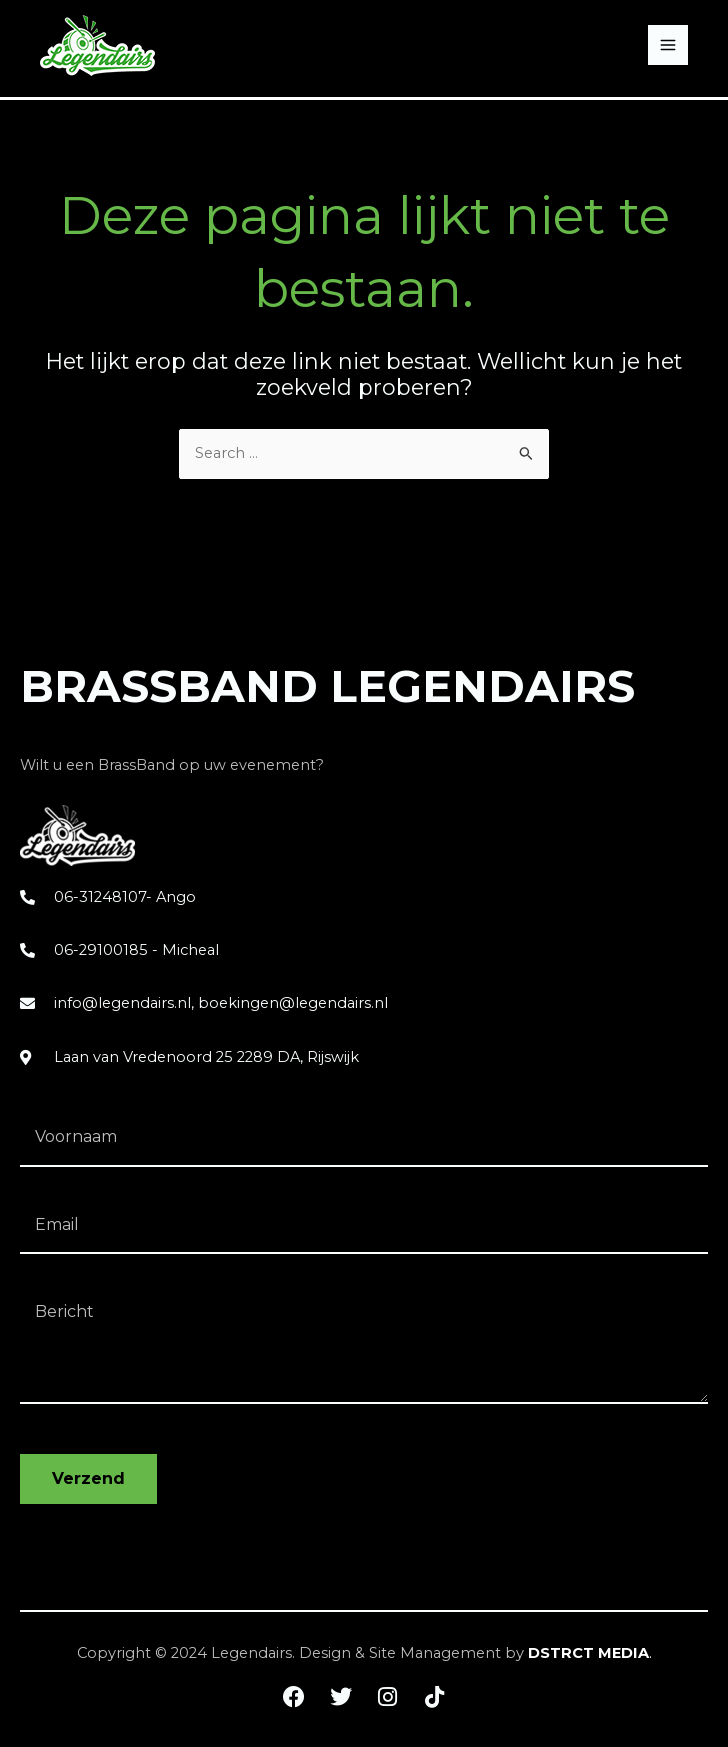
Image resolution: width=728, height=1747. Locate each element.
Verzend (88, 1478)
